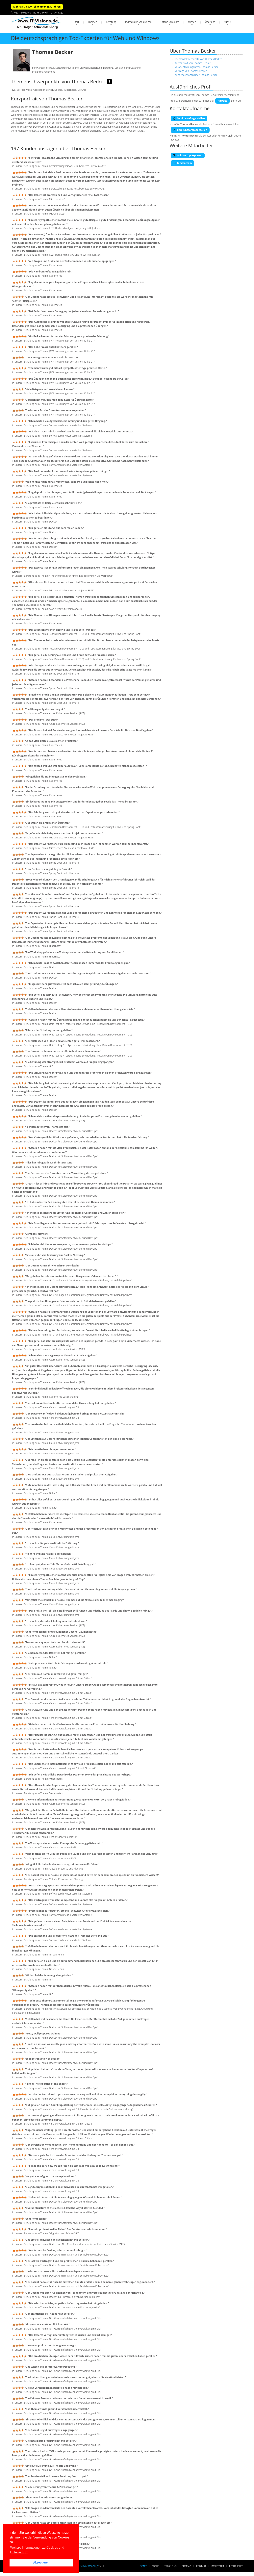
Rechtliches (236, 2565)
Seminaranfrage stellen (189, 118)
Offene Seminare (170, 22)
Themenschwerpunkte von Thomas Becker (198, 59)
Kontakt (201, 2565)
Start (76, 22)
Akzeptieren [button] (41, 2562)
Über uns (210, 22)
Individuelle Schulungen (138, 22)
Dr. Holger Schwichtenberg (83, 2566)
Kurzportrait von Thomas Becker (193, 63)
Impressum (217, 2565)
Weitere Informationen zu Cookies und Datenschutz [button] (37, 2550)
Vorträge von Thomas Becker (191, 71)
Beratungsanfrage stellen (190, 130)
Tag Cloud (171, 2565)
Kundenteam (182, 163)
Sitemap (186, 2565)
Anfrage (59, 12)
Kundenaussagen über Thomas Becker (196, 75)
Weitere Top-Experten (187, 155)
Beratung (111, 22)
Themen (92, 22)
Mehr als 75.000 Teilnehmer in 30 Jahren (37, 6)
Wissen (192, 22)
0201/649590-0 (22, 12)
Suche (227, 22)
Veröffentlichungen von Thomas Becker (196, 67)
